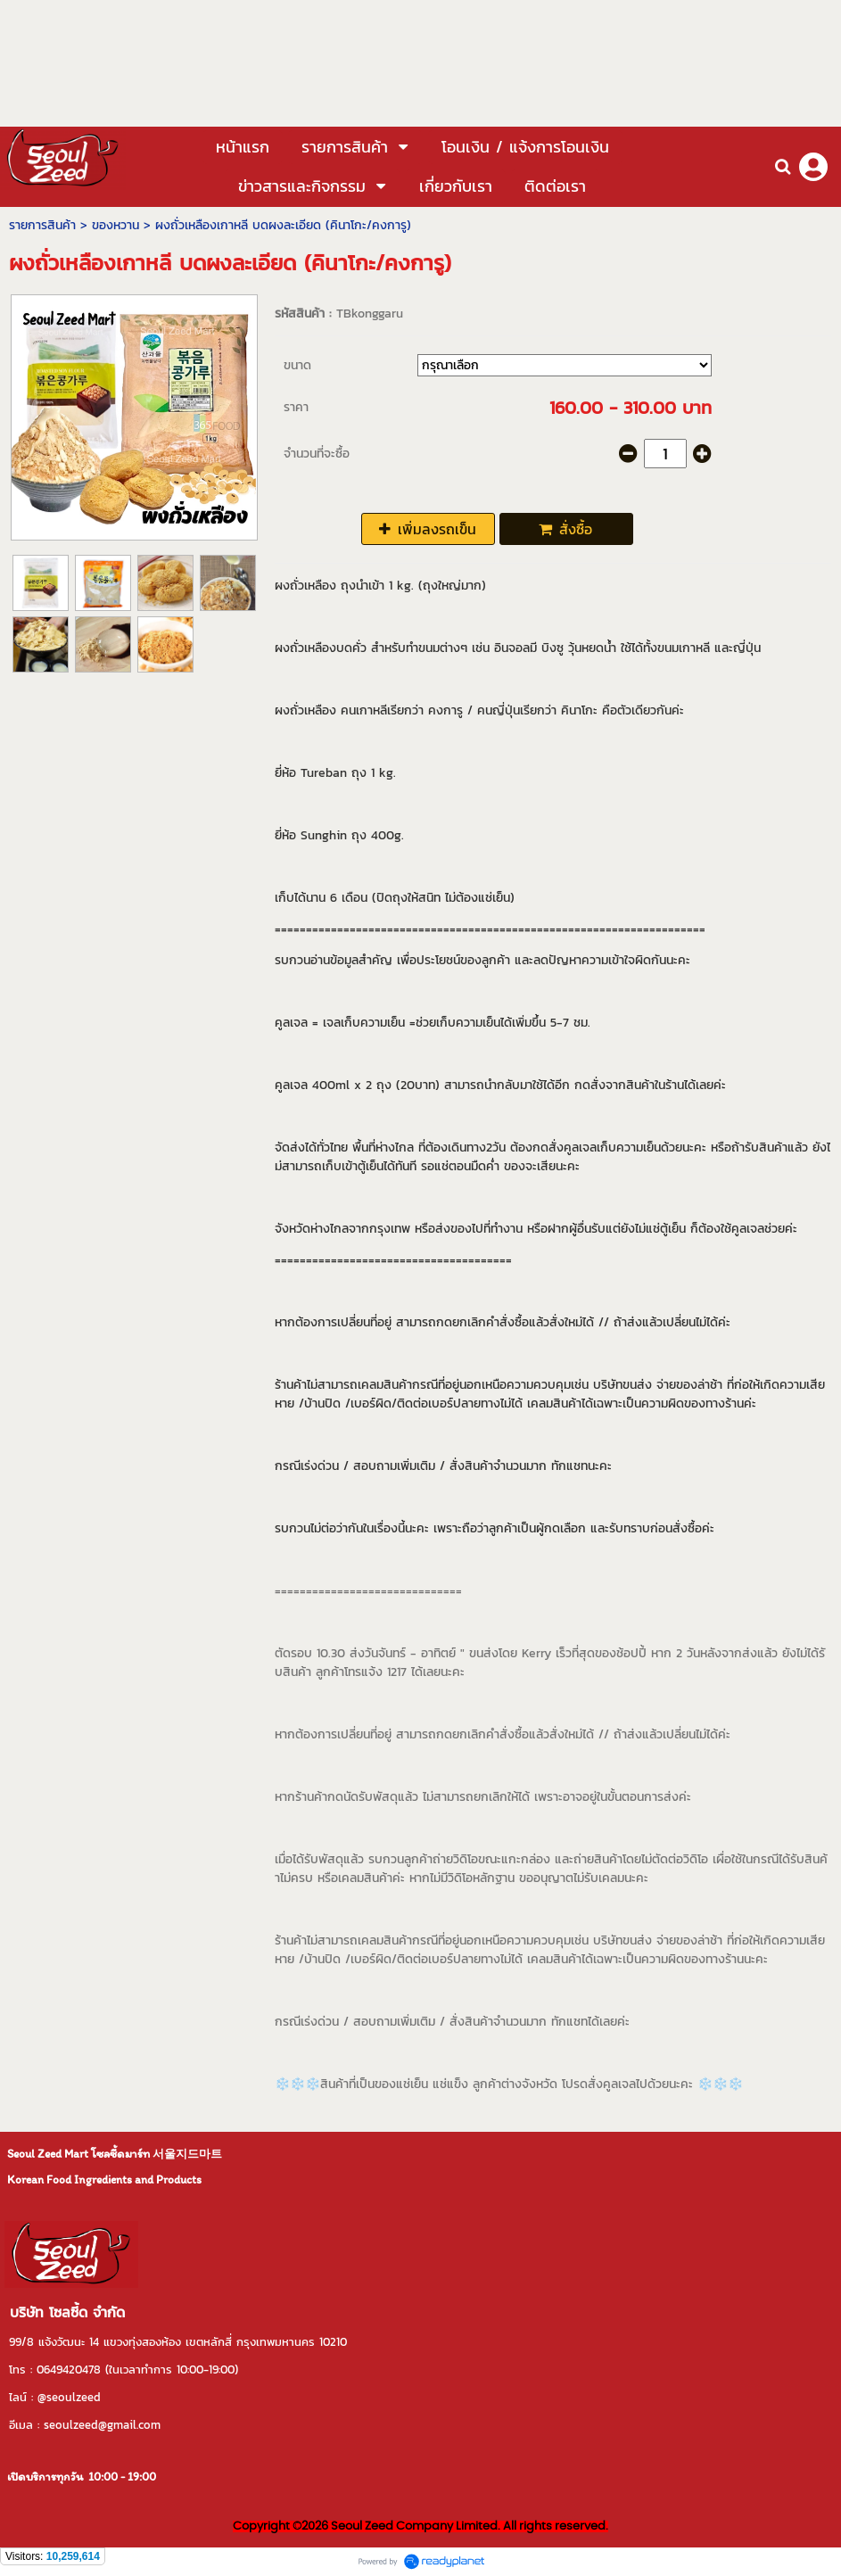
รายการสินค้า (42, 225)
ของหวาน (115, 225)
